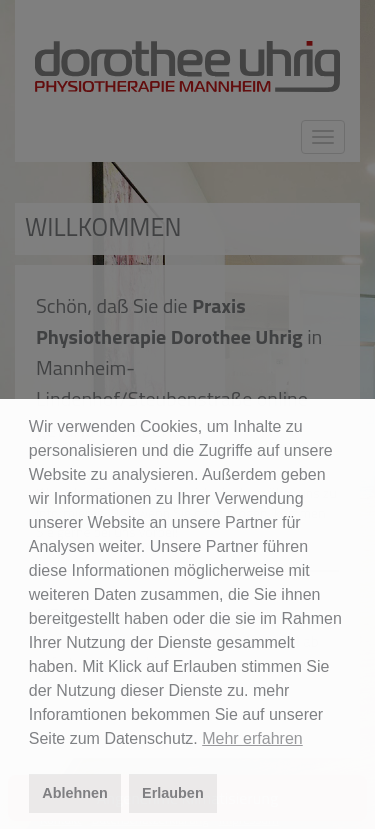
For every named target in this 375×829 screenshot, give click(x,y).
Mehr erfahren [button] (252, 738)
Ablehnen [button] (75, 793)
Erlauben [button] (173, 793)
